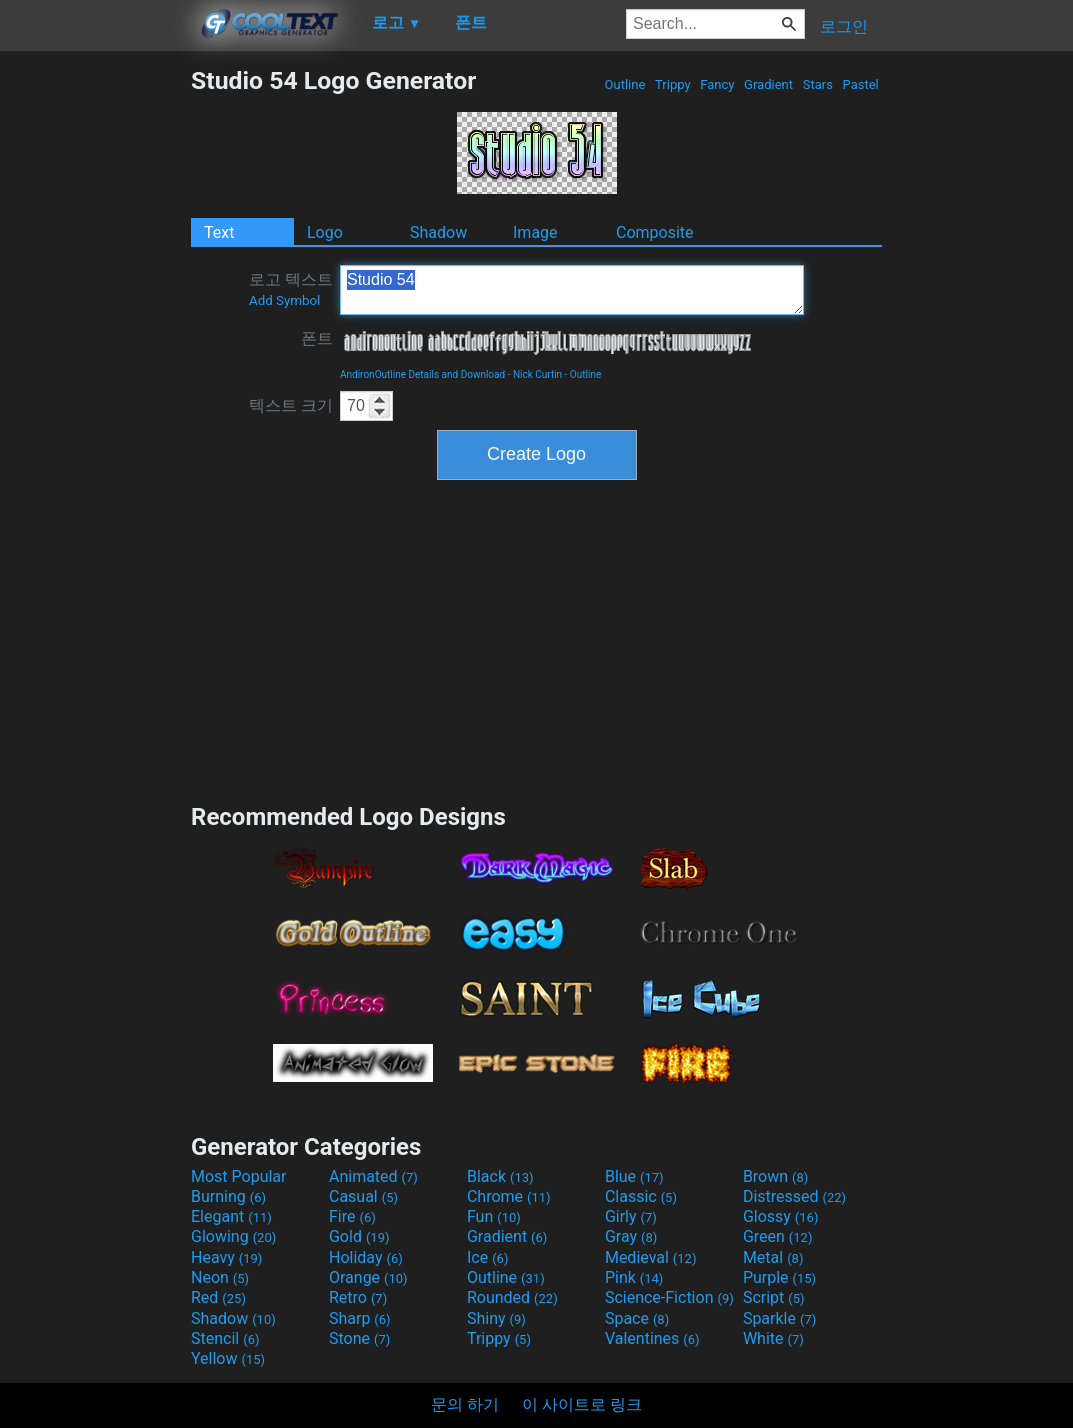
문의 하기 (465, 1404)
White (773, 1338)
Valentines (652, 1338)
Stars (817, 84)
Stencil (225, 1338)
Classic (641, 1196)
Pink (634, 1277)
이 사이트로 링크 (582, 1404)
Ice (487, 1257)
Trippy (673, 84)
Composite (655, 232)
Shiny (496, 1318)
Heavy (226, 1257)
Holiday (366, 1257)
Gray (631, 1236)
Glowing (233, 1236)
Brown (775, 1176)
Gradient (768, 84)
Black (500, 1176)
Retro (358, 1297)
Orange (368, 1277)
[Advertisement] (95, 366)
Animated (373, 1176)
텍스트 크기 (291, 405)
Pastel (860, 84)
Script (774, 1297)
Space (637, 1318)
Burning (228, 1196)
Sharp (360, 1318)
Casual (363, 1196)
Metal (773, 1257)
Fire (352, 1216)
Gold (359, 1236)
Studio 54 (572, 290)
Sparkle (779, 1318)
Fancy (717, 84)
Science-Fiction (669, 1297)
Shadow (438, 232)
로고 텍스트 (291, 289)
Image (535, 232)
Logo (325, 232)
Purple (779, 1277)
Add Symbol (284, 300)
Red (218, 1297)
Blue (634, 1176)
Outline (624, 84)
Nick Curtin (537, 374)
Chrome (509, 1196)
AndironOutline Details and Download (422, 374)
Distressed (794, 1196)
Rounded (512, 1297)
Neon (220, 1277)
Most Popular (239, 1176)
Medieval (651, 1257)
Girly (631, 1216)
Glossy (781, 1216)
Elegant (231, 1216)
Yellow (228, 1358)
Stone (359, 1338)
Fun (494, 1216)
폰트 (317, 338)
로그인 (844, 26)
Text (219, 232)
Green (778, 1236)
